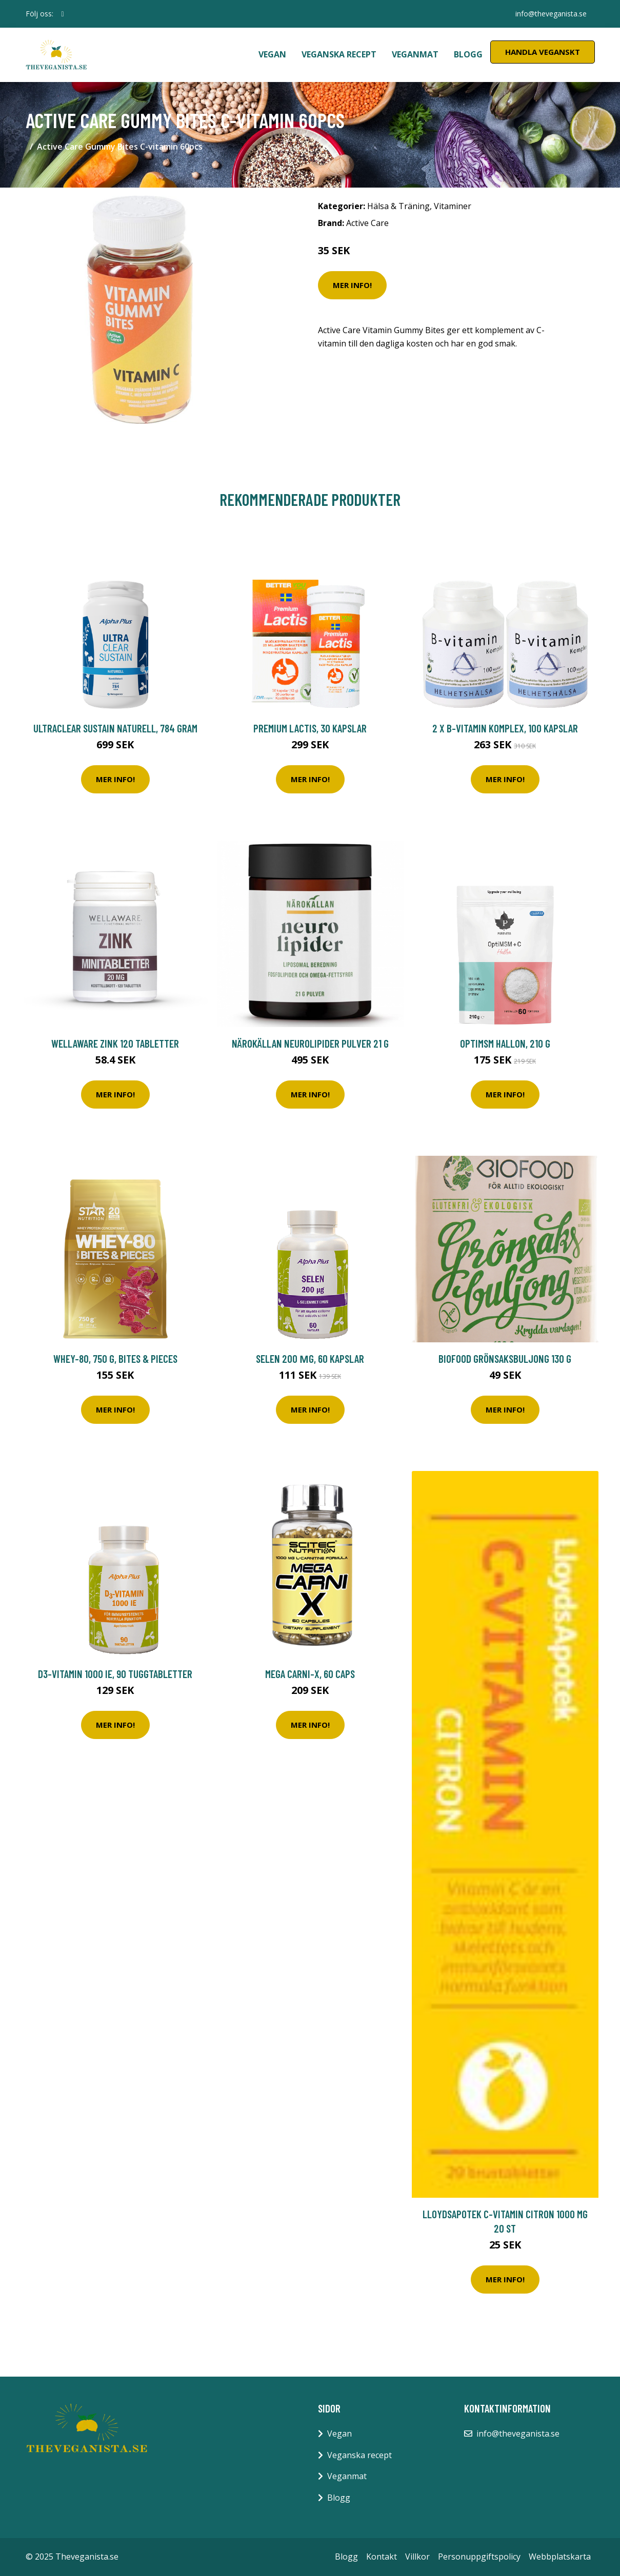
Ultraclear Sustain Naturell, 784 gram (115, 728)
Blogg (468, 54)
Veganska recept (339, 54)
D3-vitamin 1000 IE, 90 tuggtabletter (115, 1673)
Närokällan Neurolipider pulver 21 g (310, 1043)
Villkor (417, 2556)
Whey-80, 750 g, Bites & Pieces (115, 1358)
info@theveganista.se (551, 13)
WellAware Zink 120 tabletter (115, 1043)
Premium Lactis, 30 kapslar (310, 728)
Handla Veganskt (542, 52)
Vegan (272, 54)
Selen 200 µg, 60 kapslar (310, 1358)
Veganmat (415, 54)
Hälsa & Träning (398, 206)
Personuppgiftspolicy (479, 2556)
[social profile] (62, 14)
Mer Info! (352, 285)
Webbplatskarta (560, 2556)
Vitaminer (452, 206)
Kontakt (381, 2556)
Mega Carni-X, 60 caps (310, 1673)
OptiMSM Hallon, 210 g (505, 1043)
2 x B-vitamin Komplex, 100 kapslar (505, 728)
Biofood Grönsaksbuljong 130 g (504, 1358)
